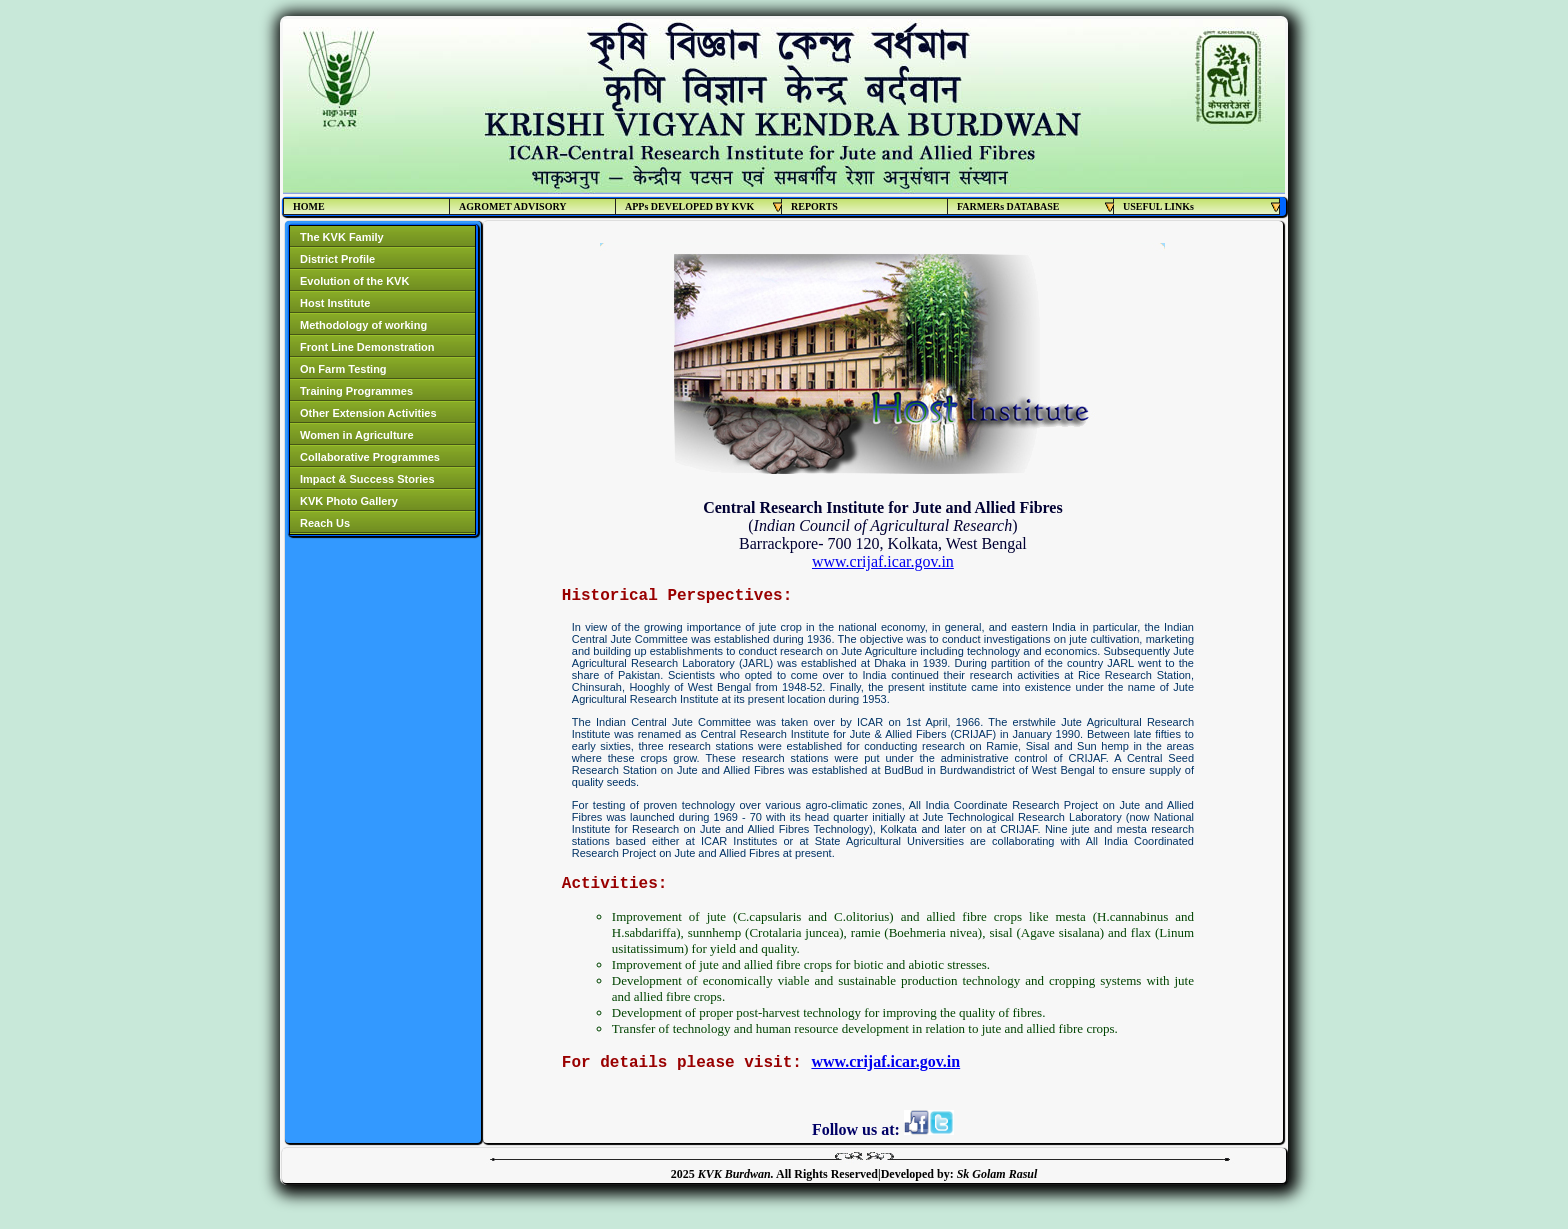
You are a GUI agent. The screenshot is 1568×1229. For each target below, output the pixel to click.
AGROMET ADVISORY (513, 206)
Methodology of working (363, 325)
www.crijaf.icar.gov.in (883, 561)
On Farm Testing (343, 369)
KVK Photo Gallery (349, 501)
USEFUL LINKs (1201, 206)
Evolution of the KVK (354, 281)
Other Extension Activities (368, 413)
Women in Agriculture (357, 435)
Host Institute (335, 303)
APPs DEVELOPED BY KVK (703, 206)
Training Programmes (356, 391)
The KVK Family (342, 237)
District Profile (337, 259)
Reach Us (325, 523)
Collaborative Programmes (370, 457)
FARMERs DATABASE (1035, 206)
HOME (309, 206)
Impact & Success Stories (367, 479)
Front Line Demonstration (367, 347)
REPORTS (814, 206)
